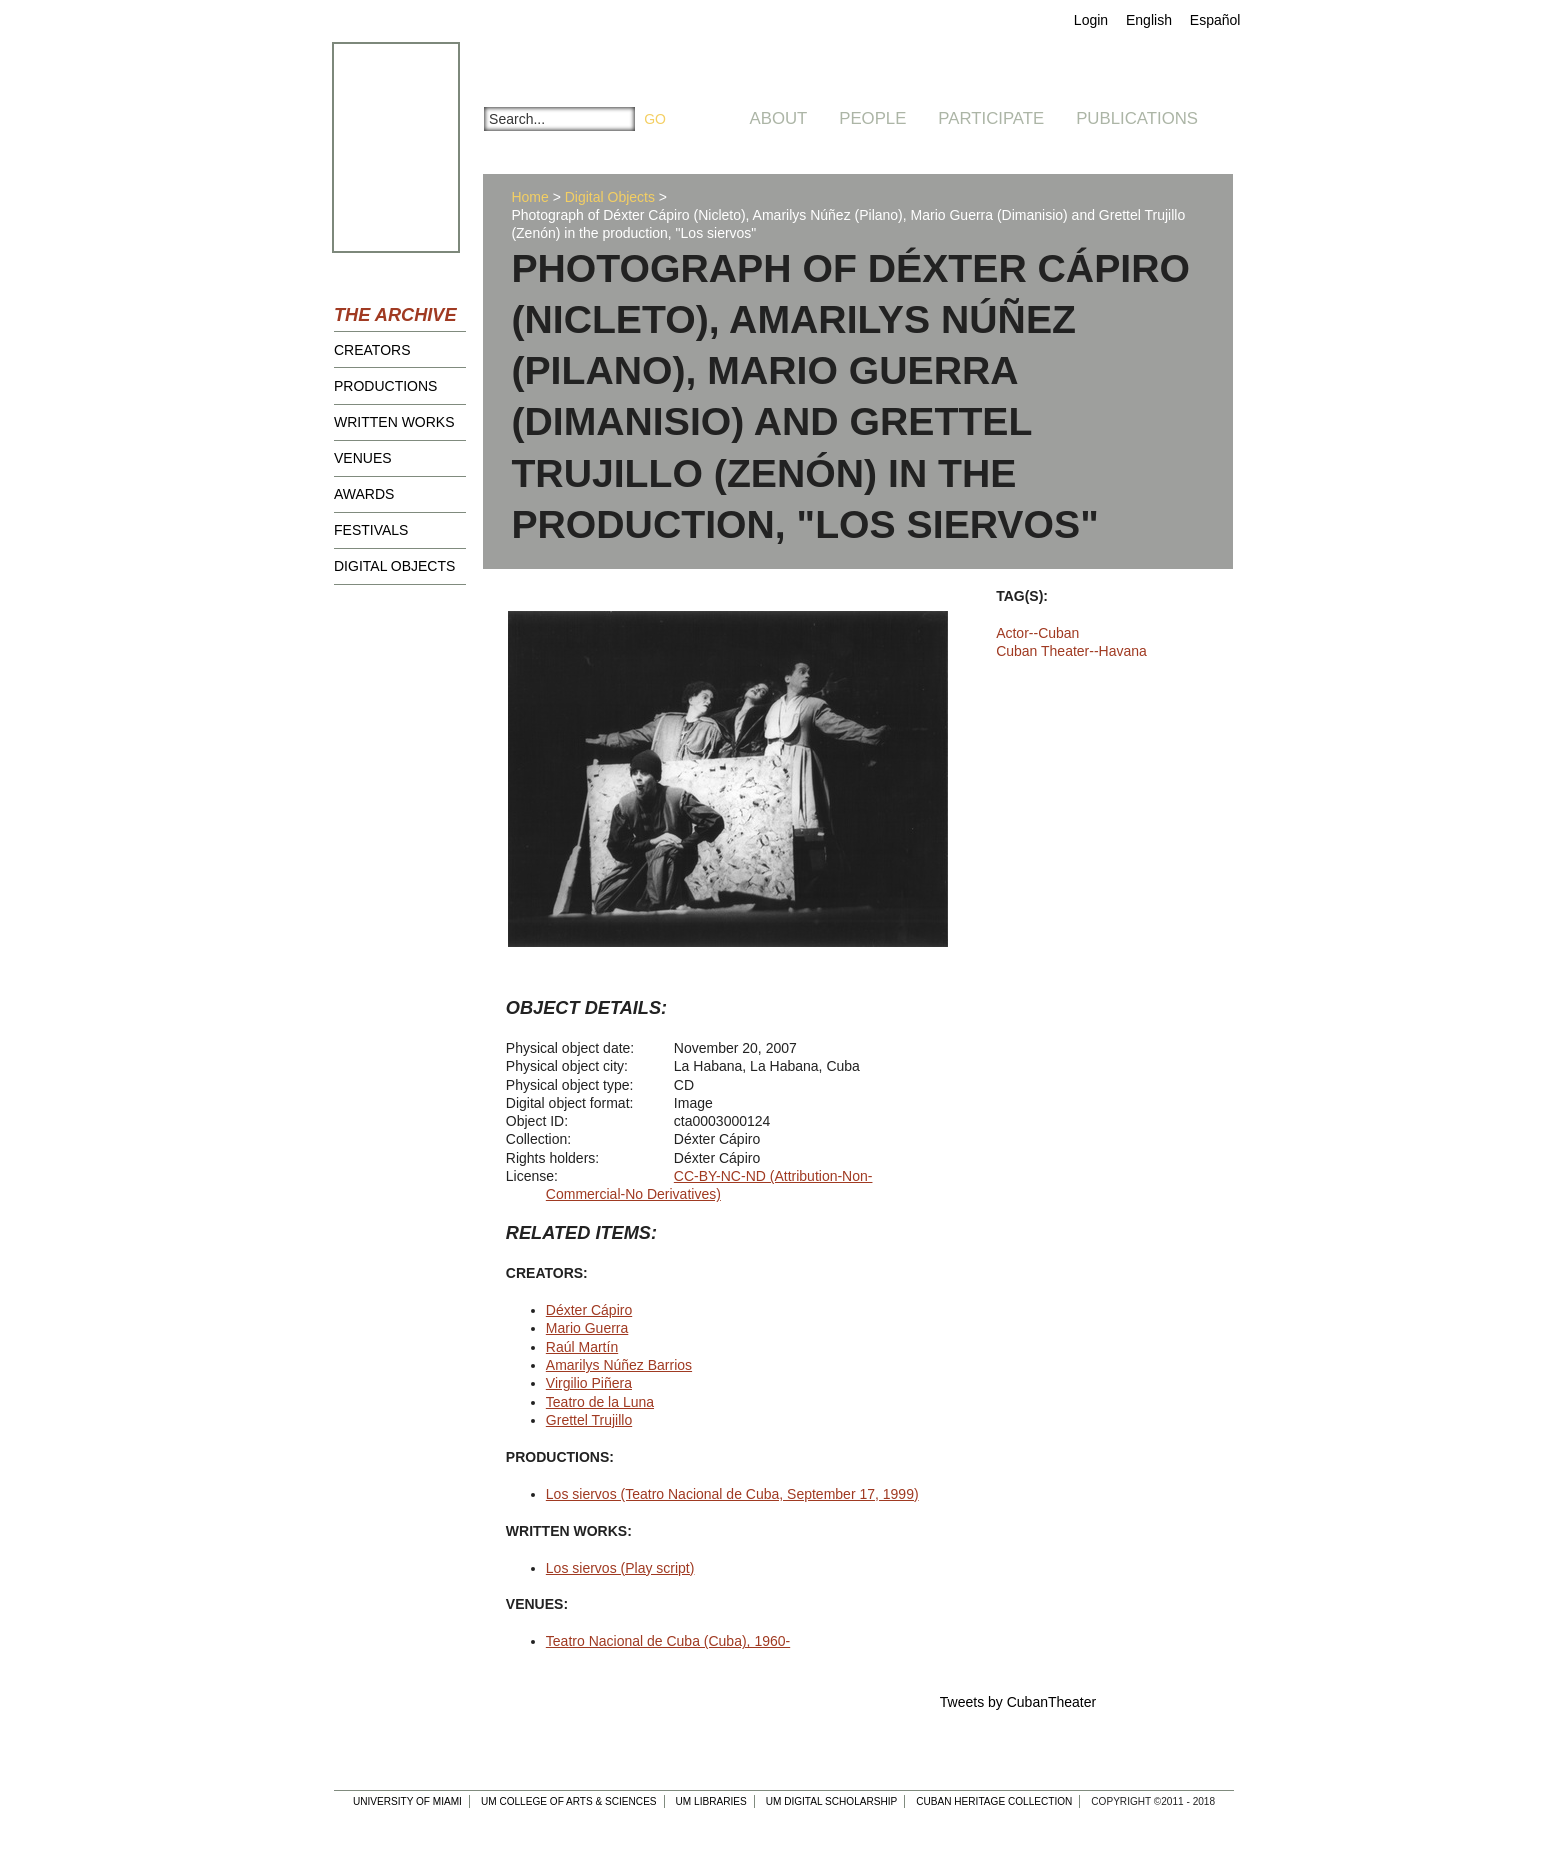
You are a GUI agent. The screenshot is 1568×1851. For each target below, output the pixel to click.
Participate (991, 118)
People (872, 118)
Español (1215, 20)
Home (529, 197)
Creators (372, 350)
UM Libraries (711, 1801)
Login (1091, 20)
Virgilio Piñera (589, 1383)
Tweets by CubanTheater (1018, 1702)
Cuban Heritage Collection (994, 1801)
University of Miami (407, 1801)
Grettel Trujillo (589, 1420)
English (1149, 20)
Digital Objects (394, 566)
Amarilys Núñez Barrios (619, 1365)
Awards (364, 494)
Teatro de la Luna (600, 1402)
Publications (1137, 118)
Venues (363, 458)
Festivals (371, 530)
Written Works (394, 422)
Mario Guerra (587, 1328)
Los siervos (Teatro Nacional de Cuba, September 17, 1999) (732, 1494)
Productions (385, 386)
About (779, 118)
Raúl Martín (582, 1347)
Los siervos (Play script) (620, 1568)
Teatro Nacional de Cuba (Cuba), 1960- (668, 1641)
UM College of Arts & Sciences (569, 1801)
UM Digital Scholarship (832, 1801)
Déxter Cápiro (589, 1310)
